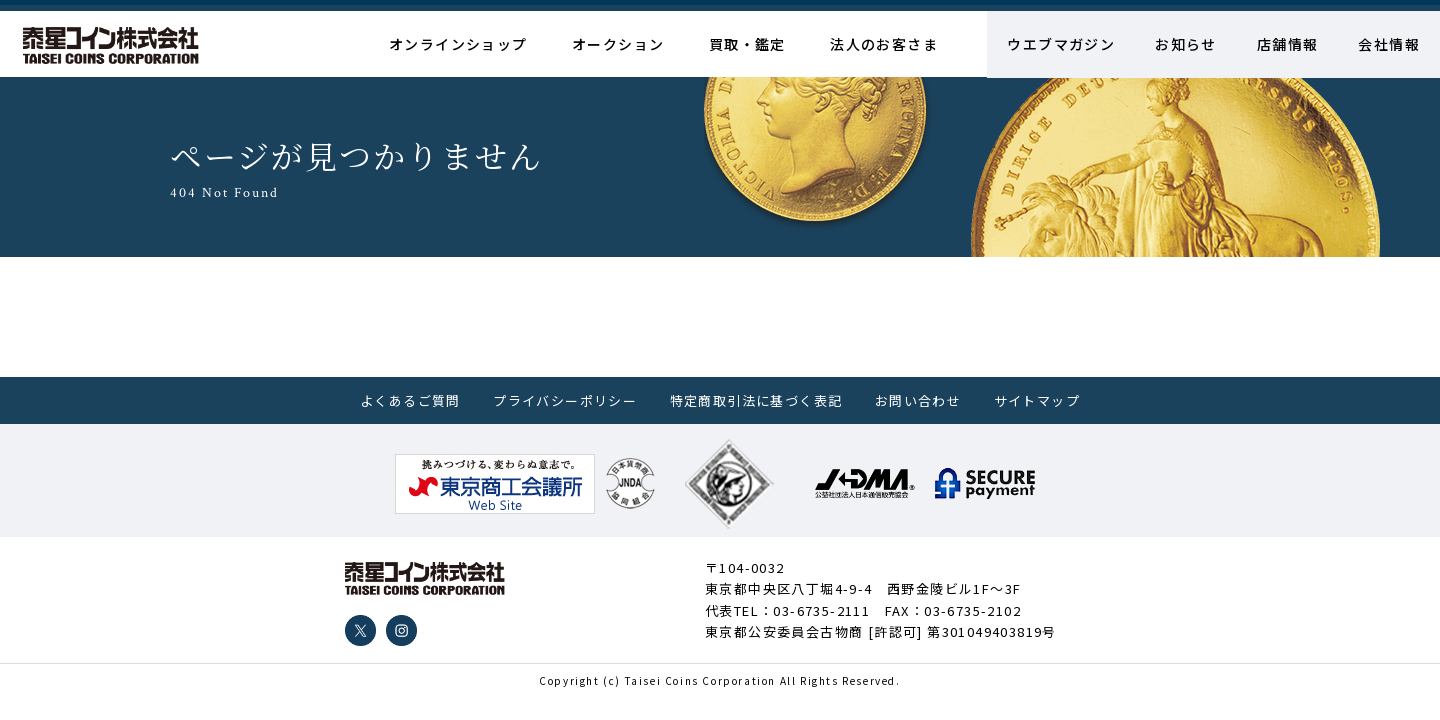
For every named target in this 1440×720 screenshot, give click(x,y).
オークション (618, 44)
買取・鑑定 (747, 44)
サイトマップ (1037, 400)
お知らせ (1186, 44)
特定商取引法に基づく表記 (756, 400)
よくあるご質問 (410, 400)
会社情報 (1389, 44)
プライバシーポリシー (565, 400)
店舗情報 (1288, 44)
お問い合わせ (918, 400)
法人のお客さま (884, 44)
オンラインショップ (458, 44)
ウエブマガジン (1061, 44)
